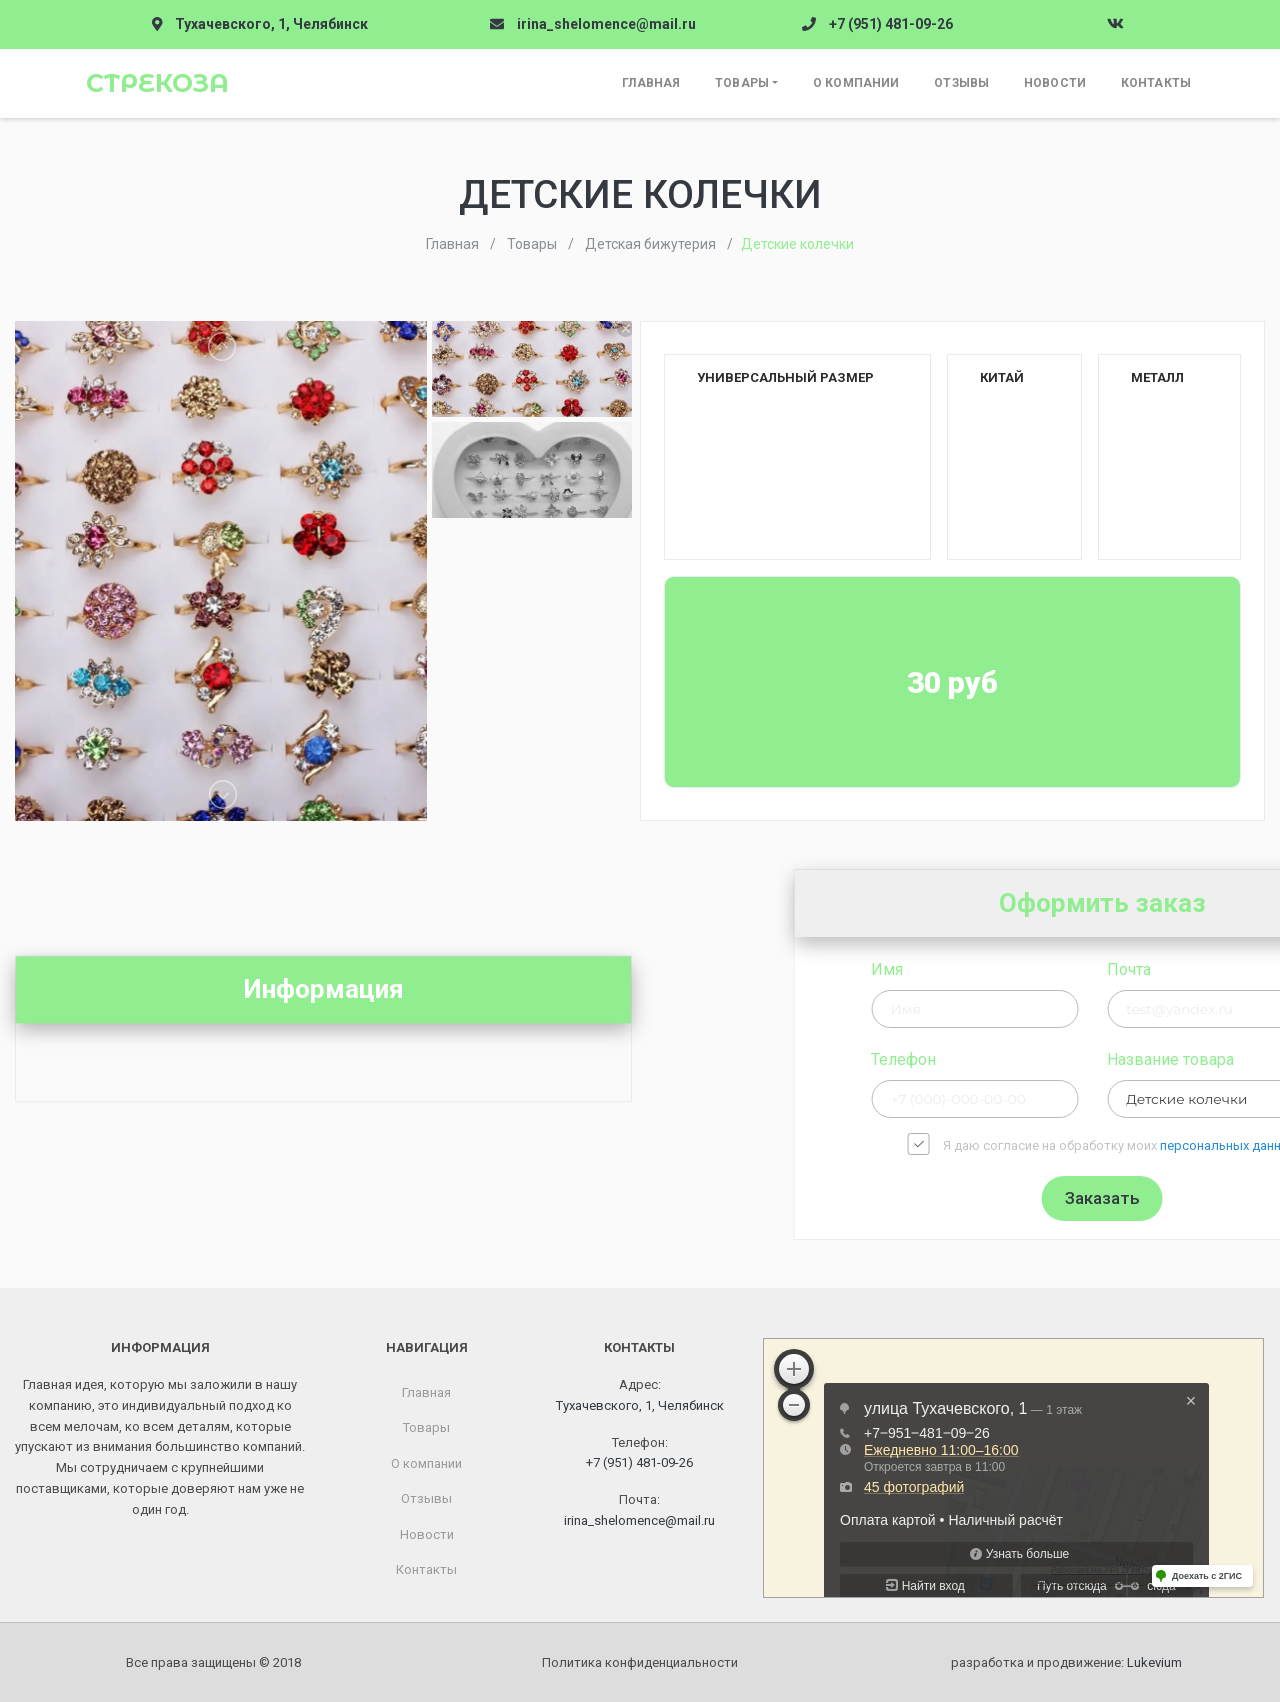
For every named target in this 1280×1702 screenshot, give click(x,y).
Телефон (1042, 1059)
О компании (856, 83)
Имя (1026, 969)
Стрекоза (157, 83)
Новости (1055, 83)
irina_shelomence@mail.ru (606, 24)
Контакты (1156, 83)
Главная (651, 83)
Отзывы (961, 83)
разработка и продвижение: (1066, 1662)
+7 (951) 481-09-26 (891, 24)
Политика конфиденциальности (640, 1662)
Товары (742, 83)
